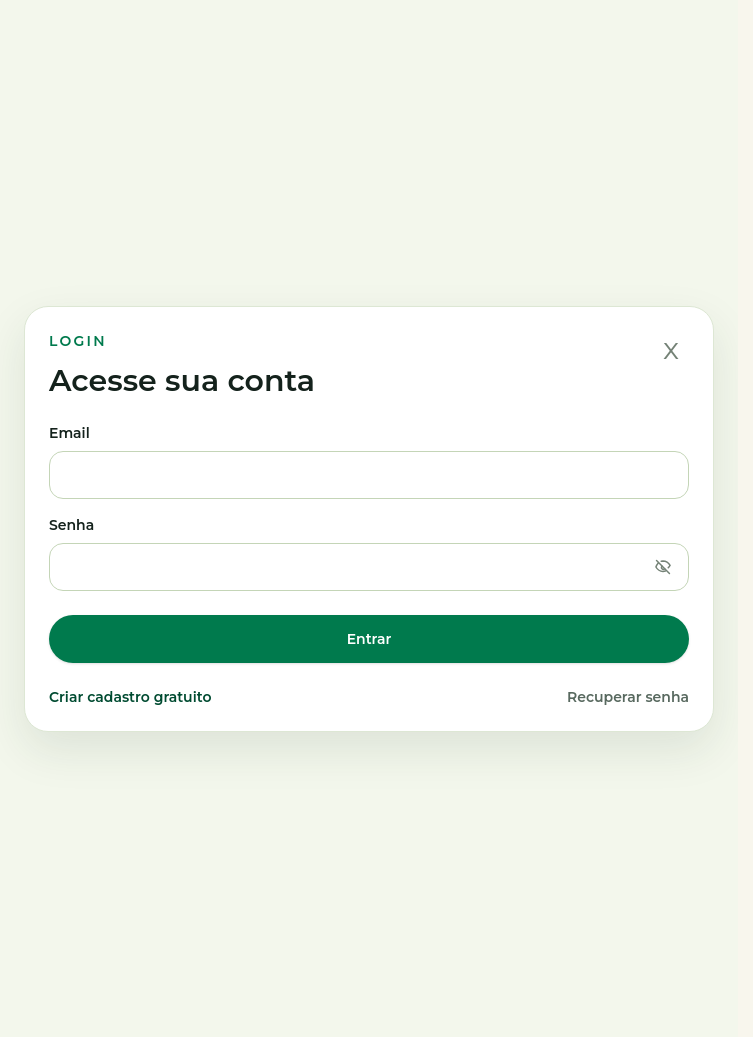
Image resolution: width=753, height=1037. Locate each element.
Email (369, 461)
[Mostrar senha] (663, 567)
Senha (369, 553)
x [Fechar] (671, 349)
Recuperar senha (628, 697)
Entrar (369, 639)
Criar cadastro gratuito (130, 697)
